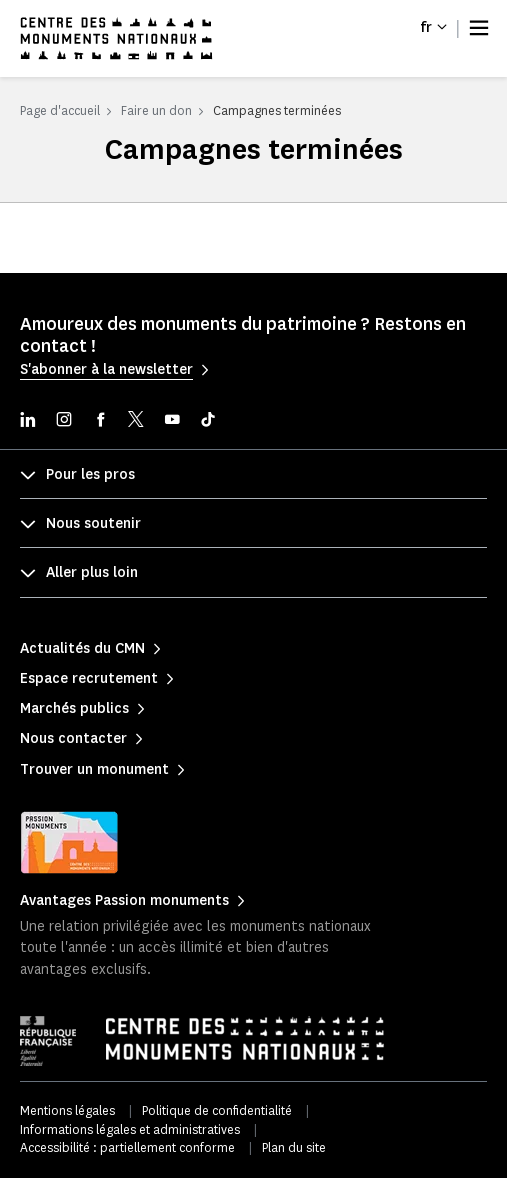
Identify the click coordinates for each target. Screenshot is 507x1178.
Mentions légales (67, 1110)
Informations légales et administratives (130, 1129)
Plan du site (294, 1147)
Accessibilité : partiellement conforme (127, 1147)
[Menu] (479, 28)
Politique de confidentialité (217, 1110)
